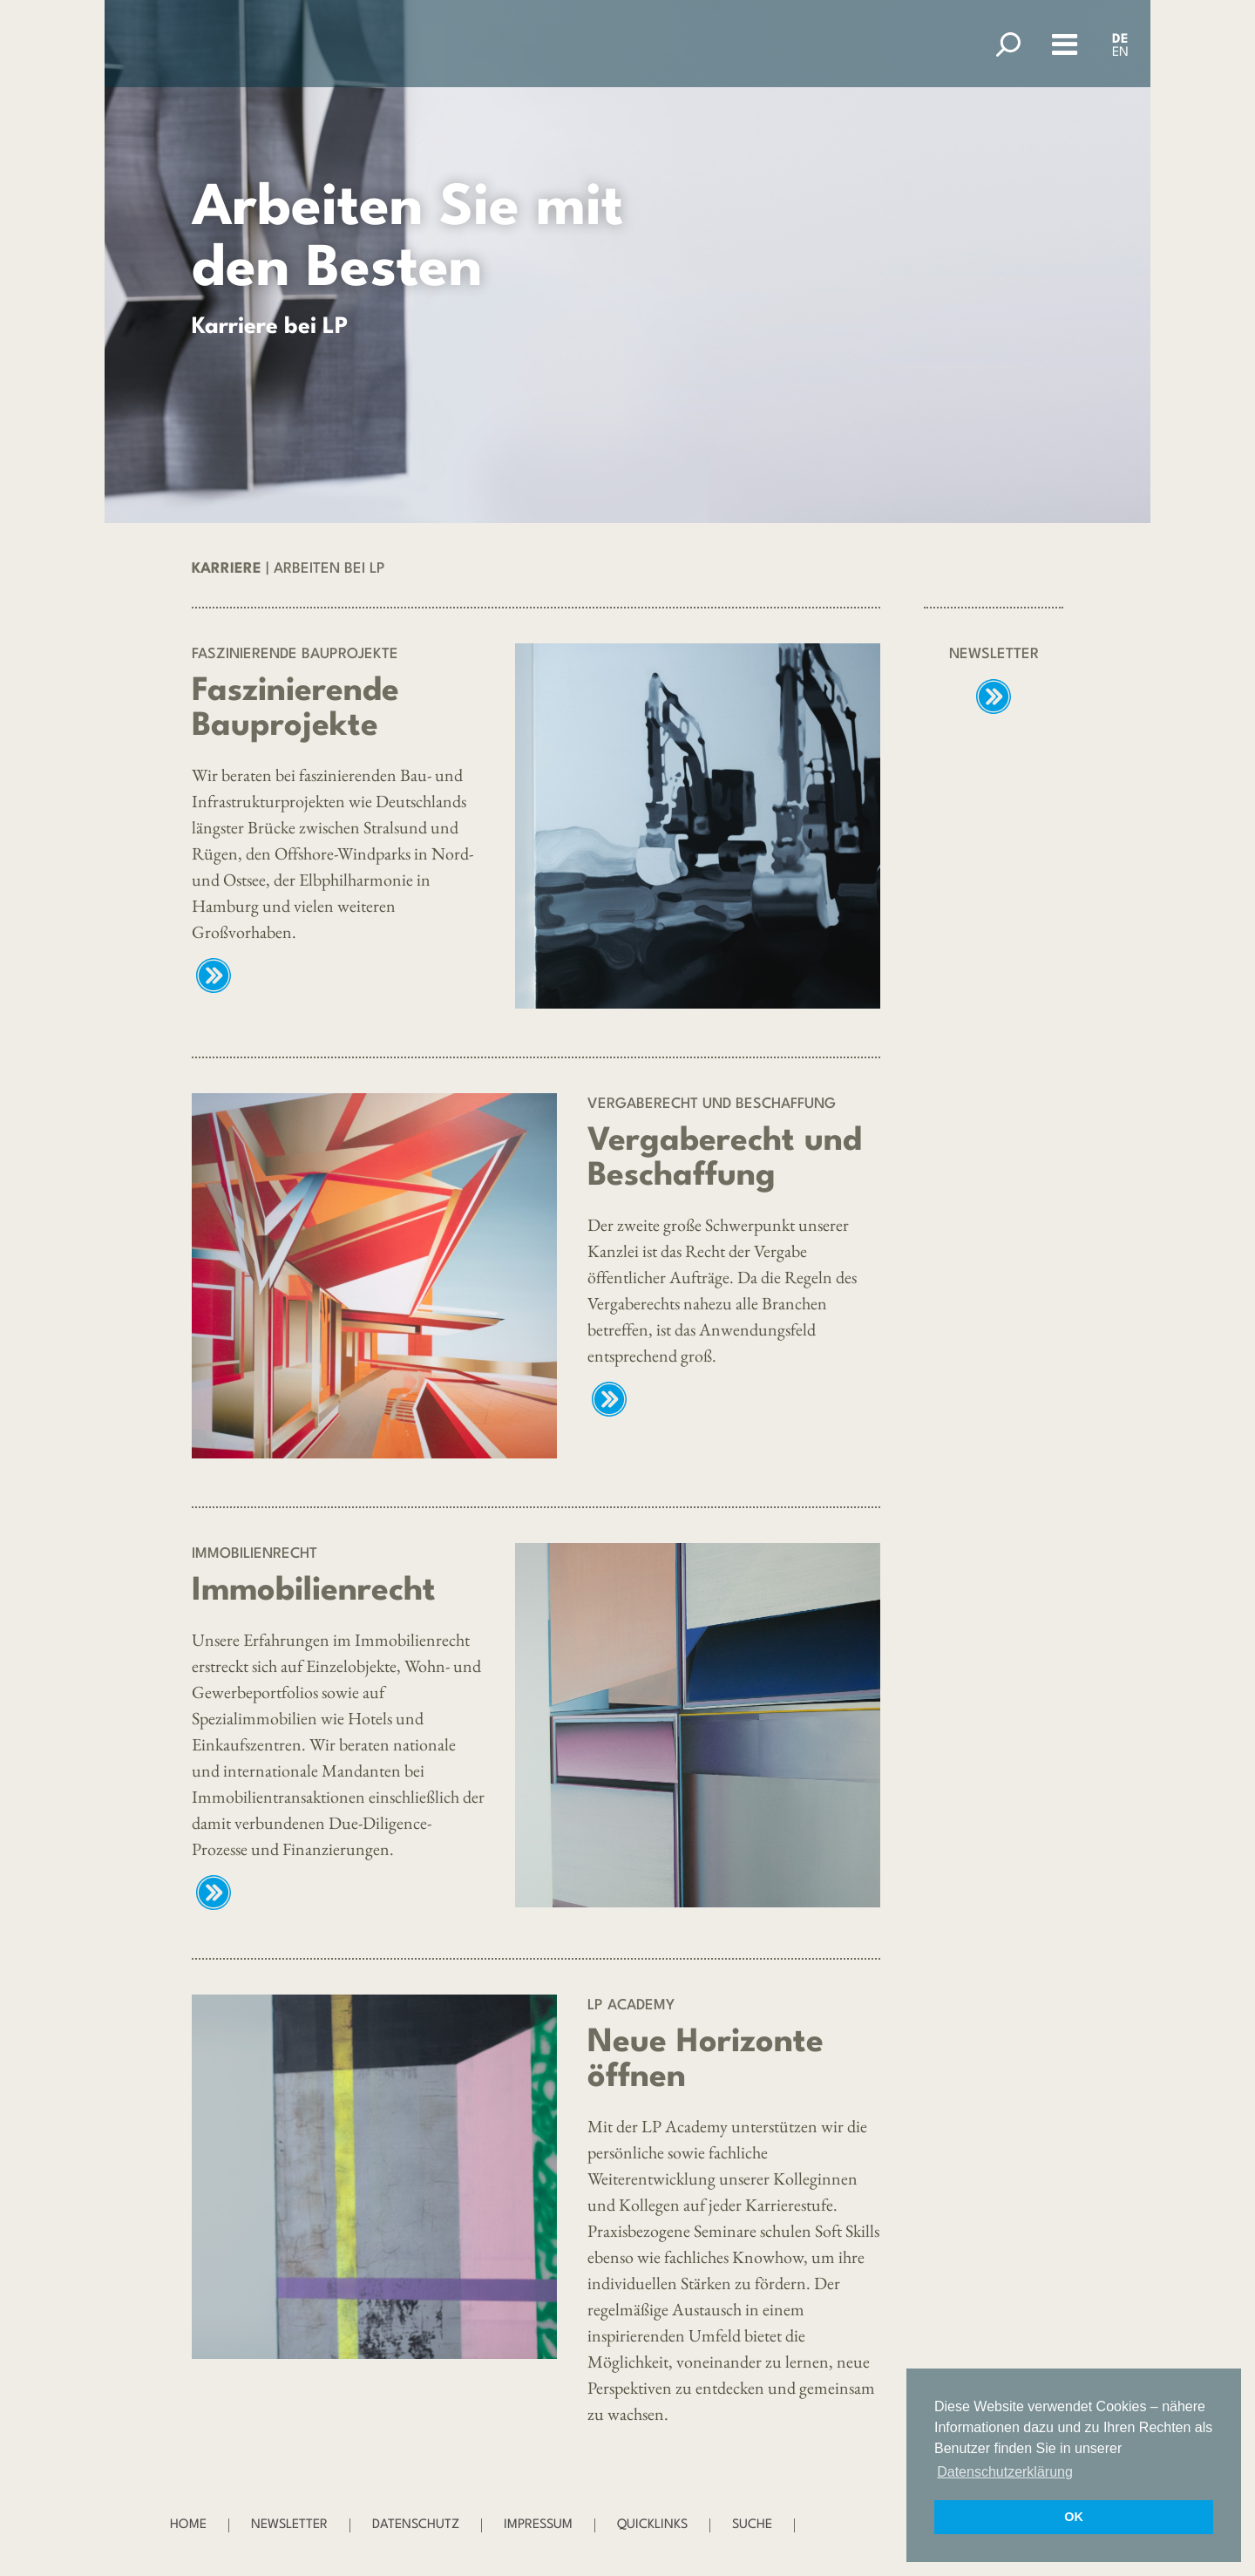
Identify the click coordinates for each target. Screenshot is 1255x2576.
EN (1120, 52)
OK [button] (1073, 2517)
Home (188, 2525)
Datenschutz (415, 2525)
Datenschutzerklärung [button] (1005, 2471)
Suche (752, 2525)
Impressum (538, 2525)
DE (1120, 39)
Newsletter (289, 2525)
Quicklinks (652, 2525)
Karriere (226, 568)
